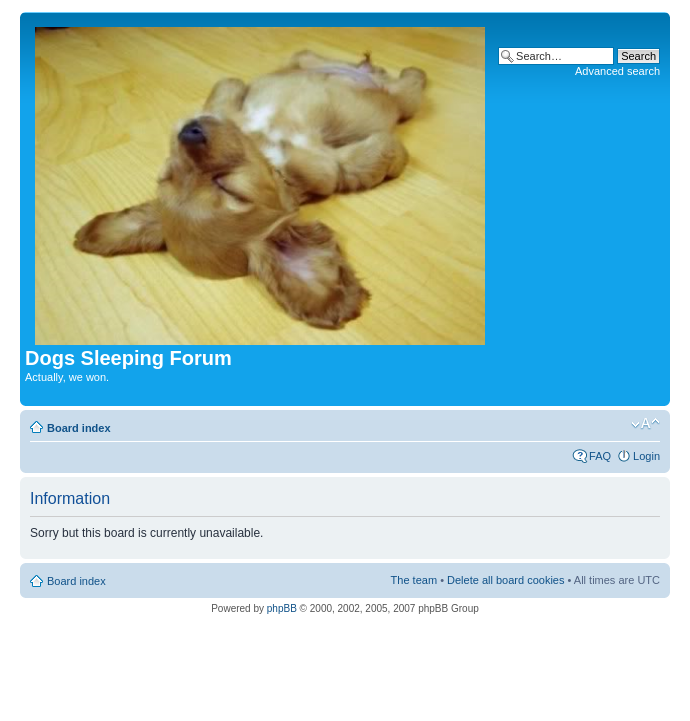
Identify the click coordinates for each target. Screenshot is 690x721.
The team (414, 580)
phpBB (282, 608)
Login (646, 456)
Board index (79, 428)
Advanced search (617, 71)
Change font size (645, 424)
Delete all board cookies (505, 580)
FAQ (600, 456)
